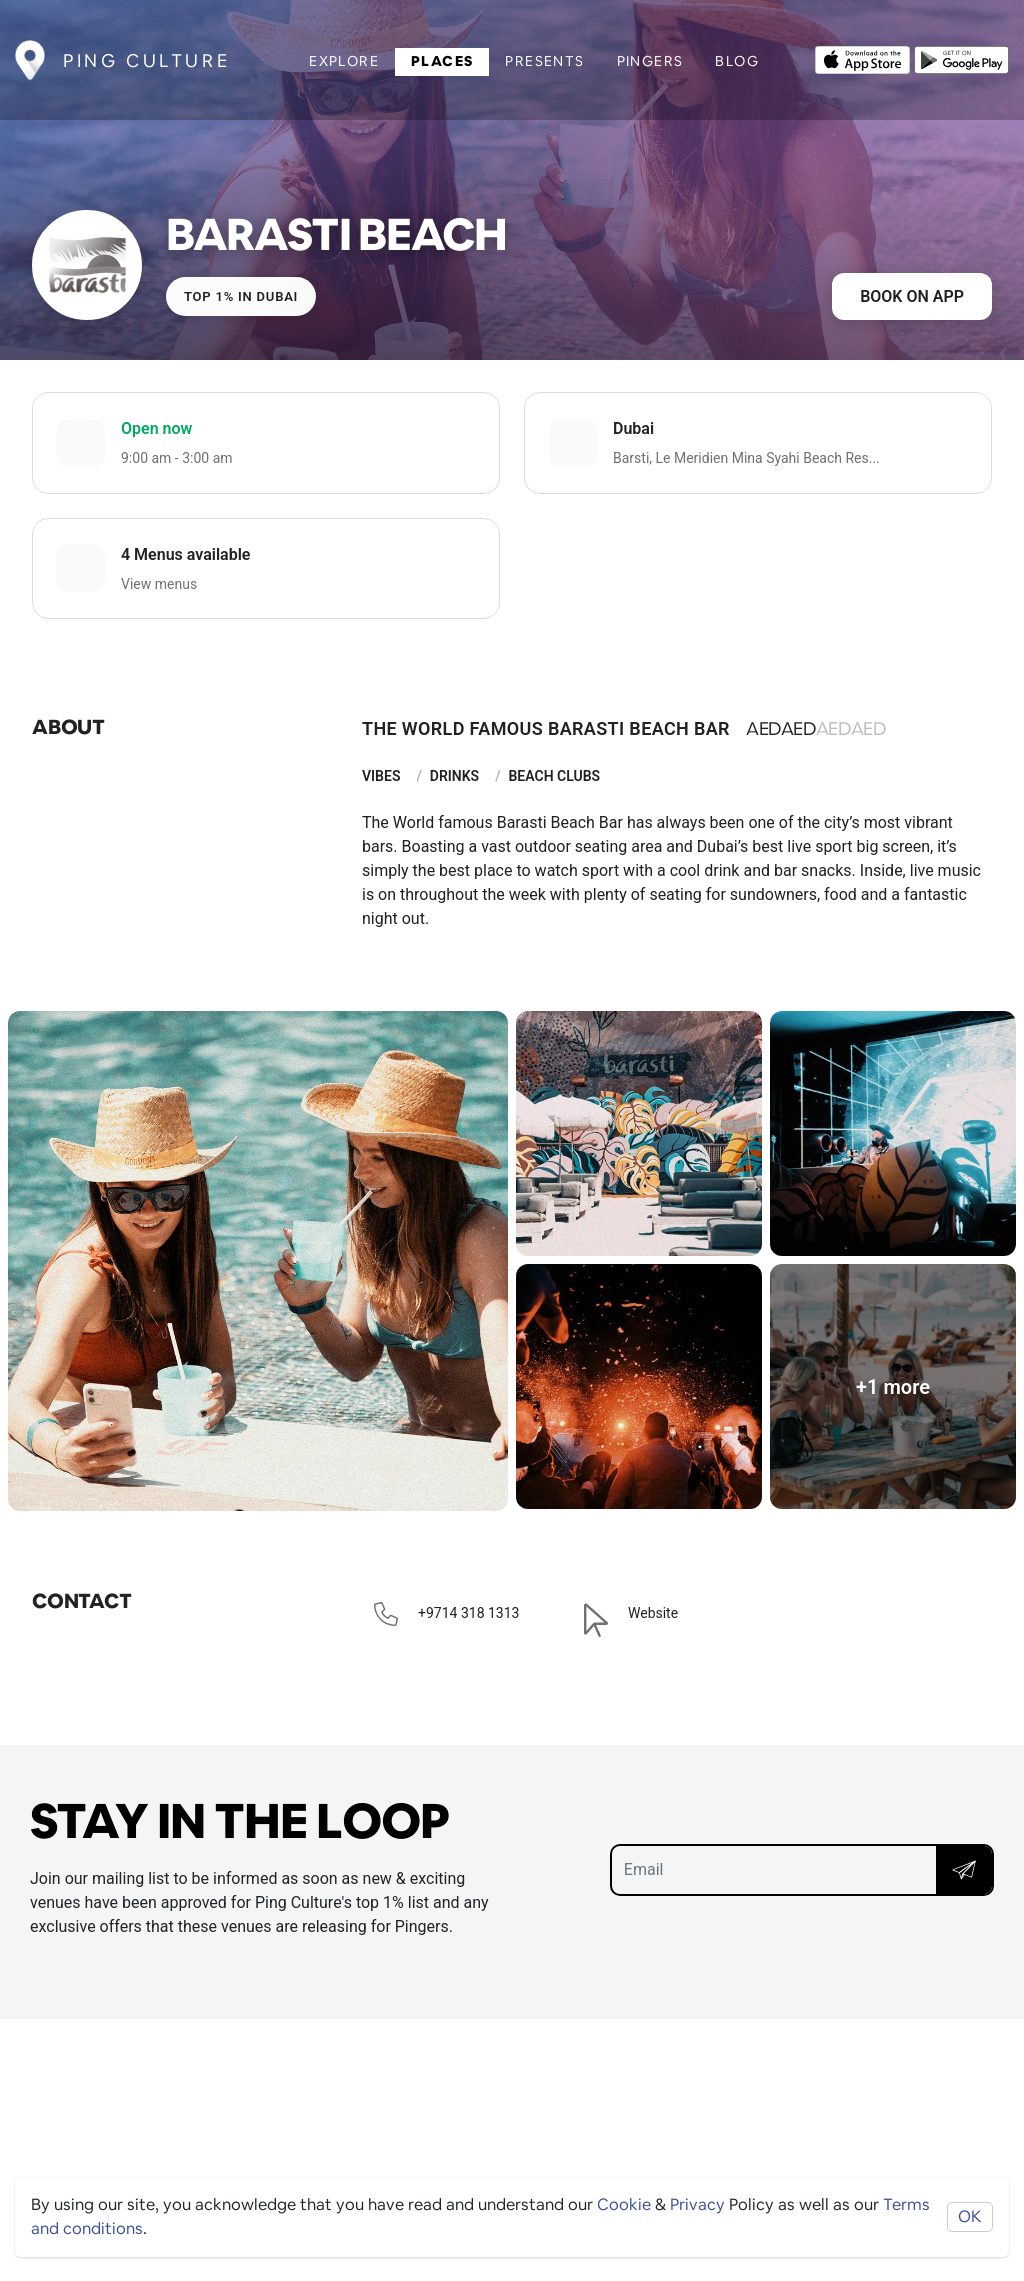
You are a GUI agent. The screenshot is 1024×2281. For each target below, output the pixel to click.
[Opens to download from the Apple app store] (862, 58)
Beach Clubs (554, 776)
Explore (344, 61)
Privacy (697, 2204)
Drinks (454, 776)
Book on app (912, 296)
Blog (737, 61)
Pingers (650, 61)
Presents (544, 61)
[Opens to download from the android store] (961, 58)
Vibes (381, 776)
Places (442, 61)
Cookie (624, 2204)
